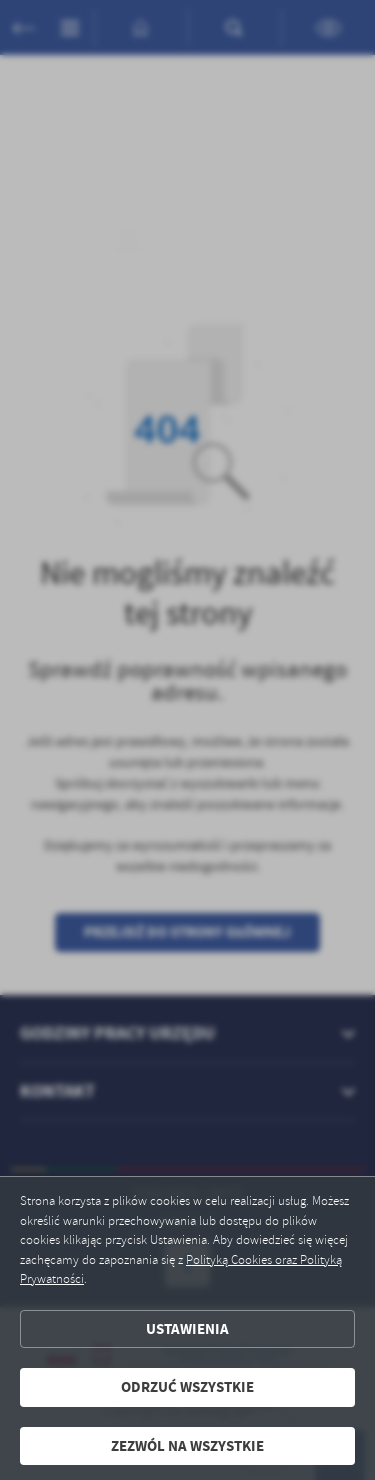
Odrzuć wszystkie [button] (187, 1387)
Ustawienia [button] (187, 1329)
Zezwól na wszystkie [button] (187, 1446)
